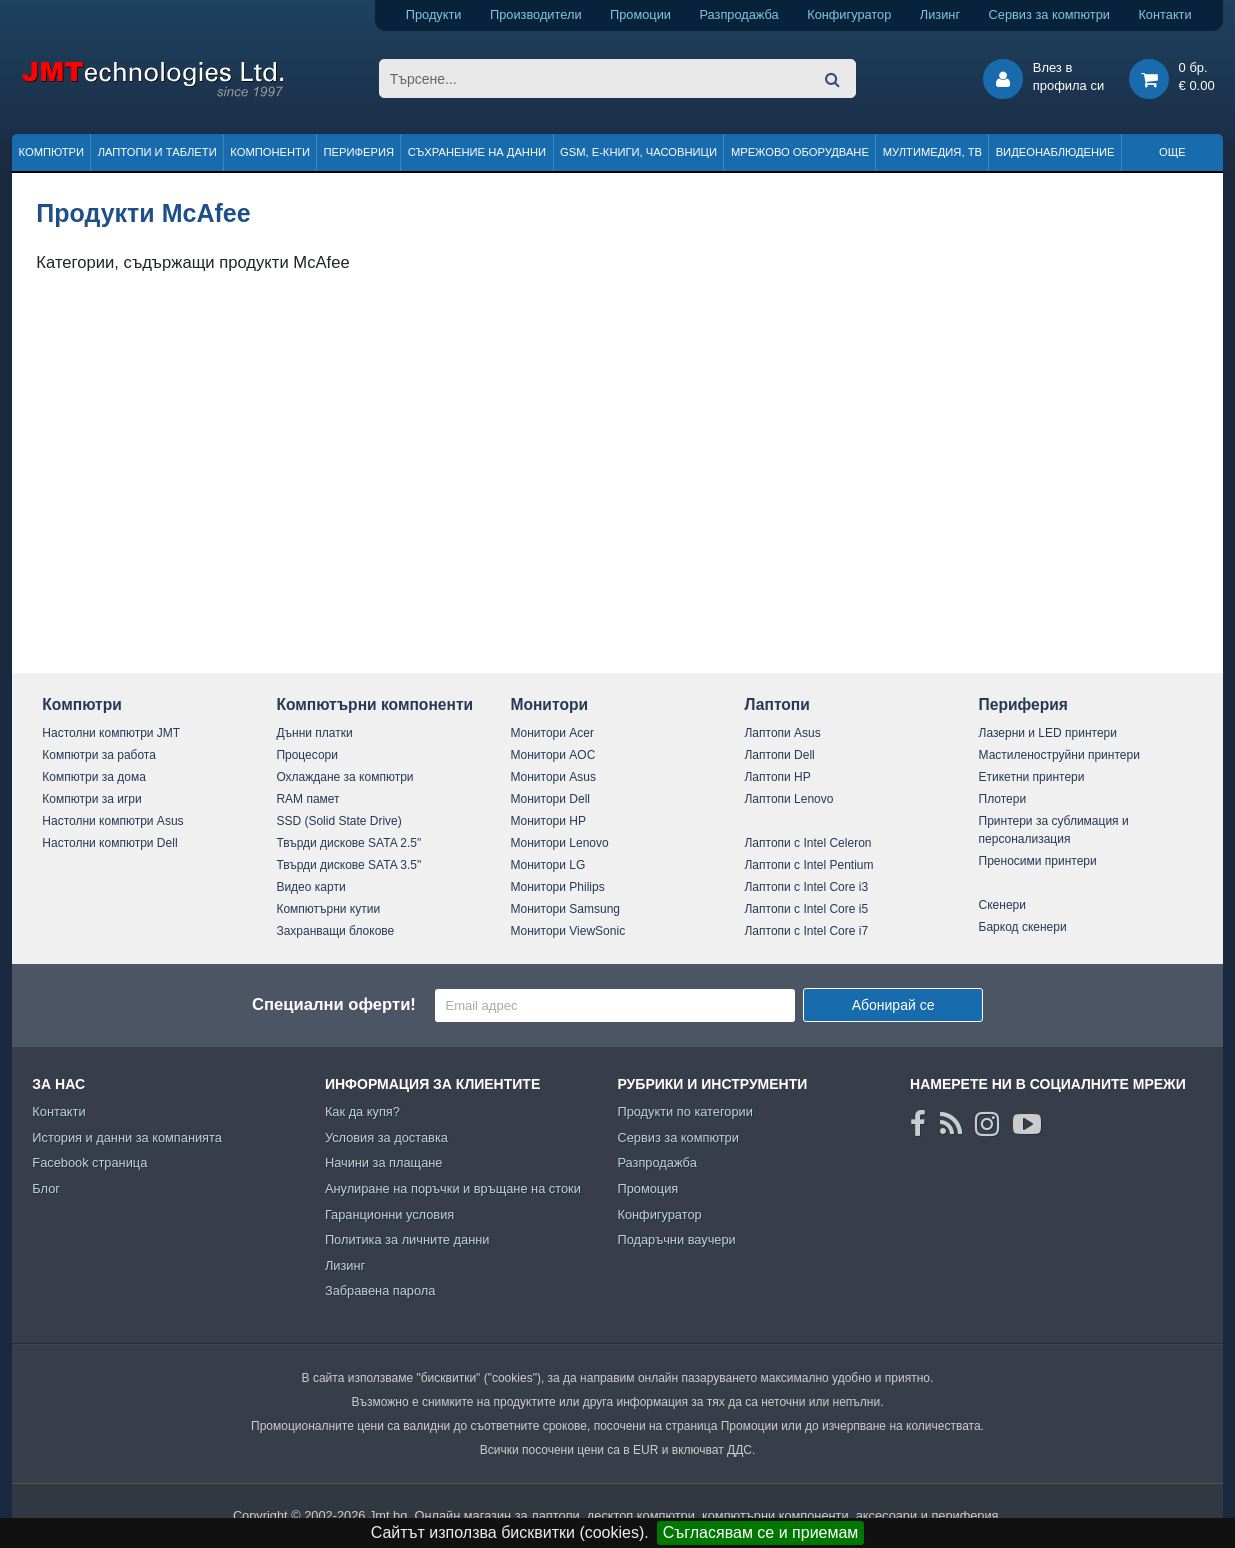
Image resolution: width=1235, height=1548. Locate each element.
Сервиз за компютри (1049, 14)
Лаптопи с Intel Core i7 (806, 931)
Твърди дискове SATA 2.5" (348, 843)
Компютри (51, 152)
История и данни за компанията (127, 1137)
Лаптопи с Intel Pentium (808, 865)
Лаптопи (776, 704)
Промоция (647, 1188)
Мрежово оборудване (800, 152)
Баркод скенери (1023, 927)
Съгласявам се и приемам (761, 1532)
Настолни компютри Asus (112, 821)
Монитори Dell (550, 799)
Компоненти (270, 152)
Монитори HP (548, 821)
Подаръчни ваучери (676, 1239)
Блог (46, 1188)
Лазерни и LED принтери (1048, 733)
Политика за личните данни (407, 1239)
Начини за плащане (384, 1162)
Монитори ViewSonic (567, 931)
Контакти (1164, 14)
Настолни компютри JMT (111, 733)
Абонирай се (893, 1005)
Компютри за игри (91, 799)
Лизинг (940, 14)
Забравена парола (380, 1290)
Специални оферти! (334, 1004)
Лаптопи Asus (782, 733)
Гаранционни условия (389, 1214)
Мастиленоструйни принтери (1059, 755)
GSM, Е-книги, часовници (638, 152)
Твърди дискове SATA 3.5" (348, 865)
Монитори (549, 704)
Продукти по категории (684, 1111)
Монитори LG (547, 865)
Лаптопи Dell (779, 755)
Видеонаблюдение (1055, 152)
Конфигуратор (849, 14)
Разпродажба (738, 14)
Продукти (434, 14)
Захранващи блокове (335, 931)
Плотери (1003, 799)
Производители (536, 14)
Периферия (359, 152)
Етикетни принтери (1032, 777)
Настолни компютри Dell (109, 843)
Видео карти (310, 887)
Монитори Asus (553, 777)
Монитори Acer (552, 733)
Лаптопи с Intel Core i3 (806, 887)
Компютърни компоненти (374, 704)
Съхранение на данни (477, 152)
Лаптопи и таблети (157, 152)
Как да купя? (362, 1111)
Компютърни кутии (328, 909)
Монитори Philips (557, 887)
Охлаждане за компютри (344, 777)
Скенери (1002, 905)
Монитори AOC (552, 755)
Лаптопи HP (777, 777)
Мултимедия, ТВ (932, 152)
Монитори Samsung (565, 909)
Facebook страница (89, 1162)
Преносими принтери (1038, 861)
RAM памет (307, 799)
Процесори (307, 755)
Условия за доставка (386, 1137)
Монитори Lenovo (559, 843)
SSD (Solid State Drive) (338, 821)
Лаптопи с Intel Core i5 (806, 909)
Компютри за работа (99, 755)
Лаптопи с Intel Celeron (807, 843)
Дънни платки (314, 733)
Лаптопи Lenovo (788, 799)
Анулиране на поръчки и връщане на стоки (453, 1188)
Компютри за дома (93, 777)
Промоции (640, 14)
